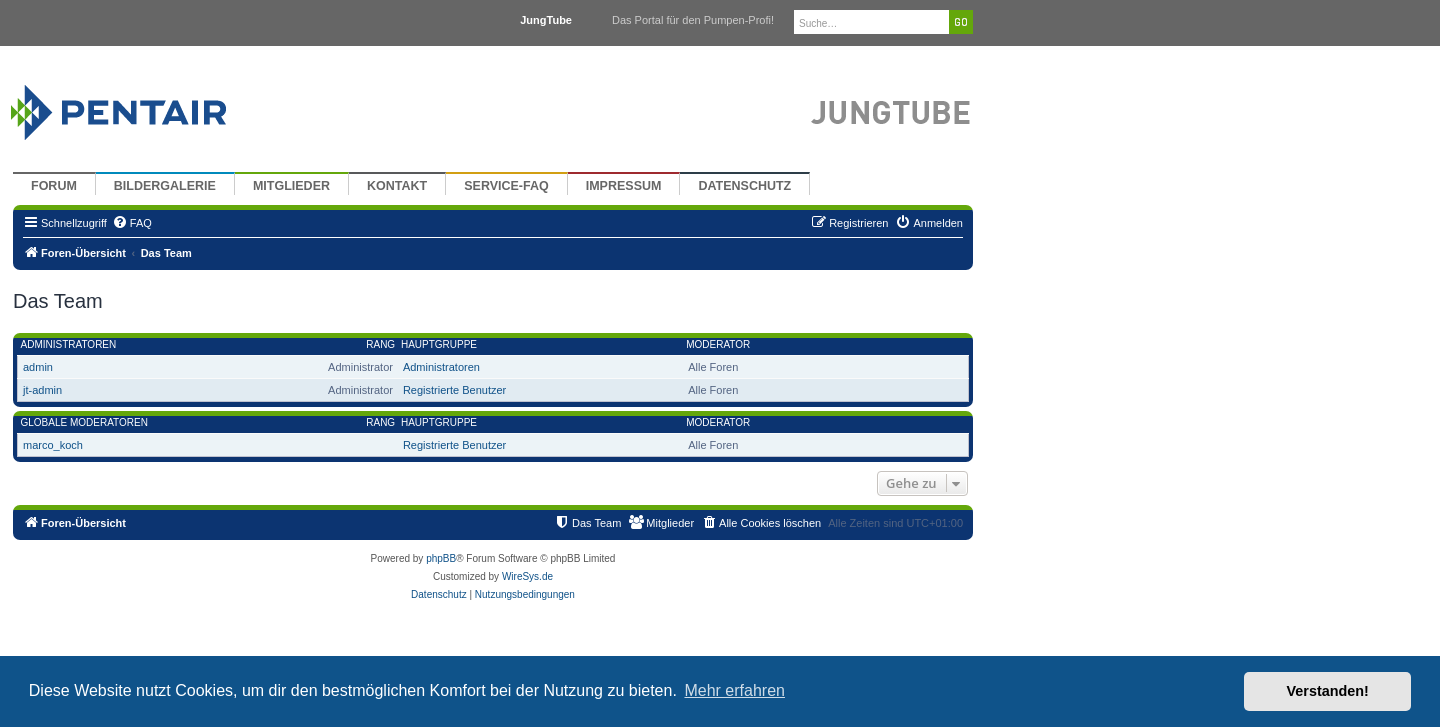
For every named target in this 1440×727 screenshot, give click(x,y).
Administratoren (69, 344)
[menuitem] (132, 223)
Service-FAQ (506, 186)
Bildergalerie (165, 186)
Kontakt (397, 186)
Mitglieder (291, 186)
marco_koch (53, 445)
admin (38, 367)
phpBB (441, 558)
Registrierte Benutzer (454, 390)
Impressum (624, 186)
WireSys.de (527, 576)
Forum (54, 186)
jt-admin (42, 390)
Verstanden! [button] (1328, 691)
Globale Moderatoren (84, 422)
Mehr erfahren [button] (734, 690)
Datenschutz (744, 186)
